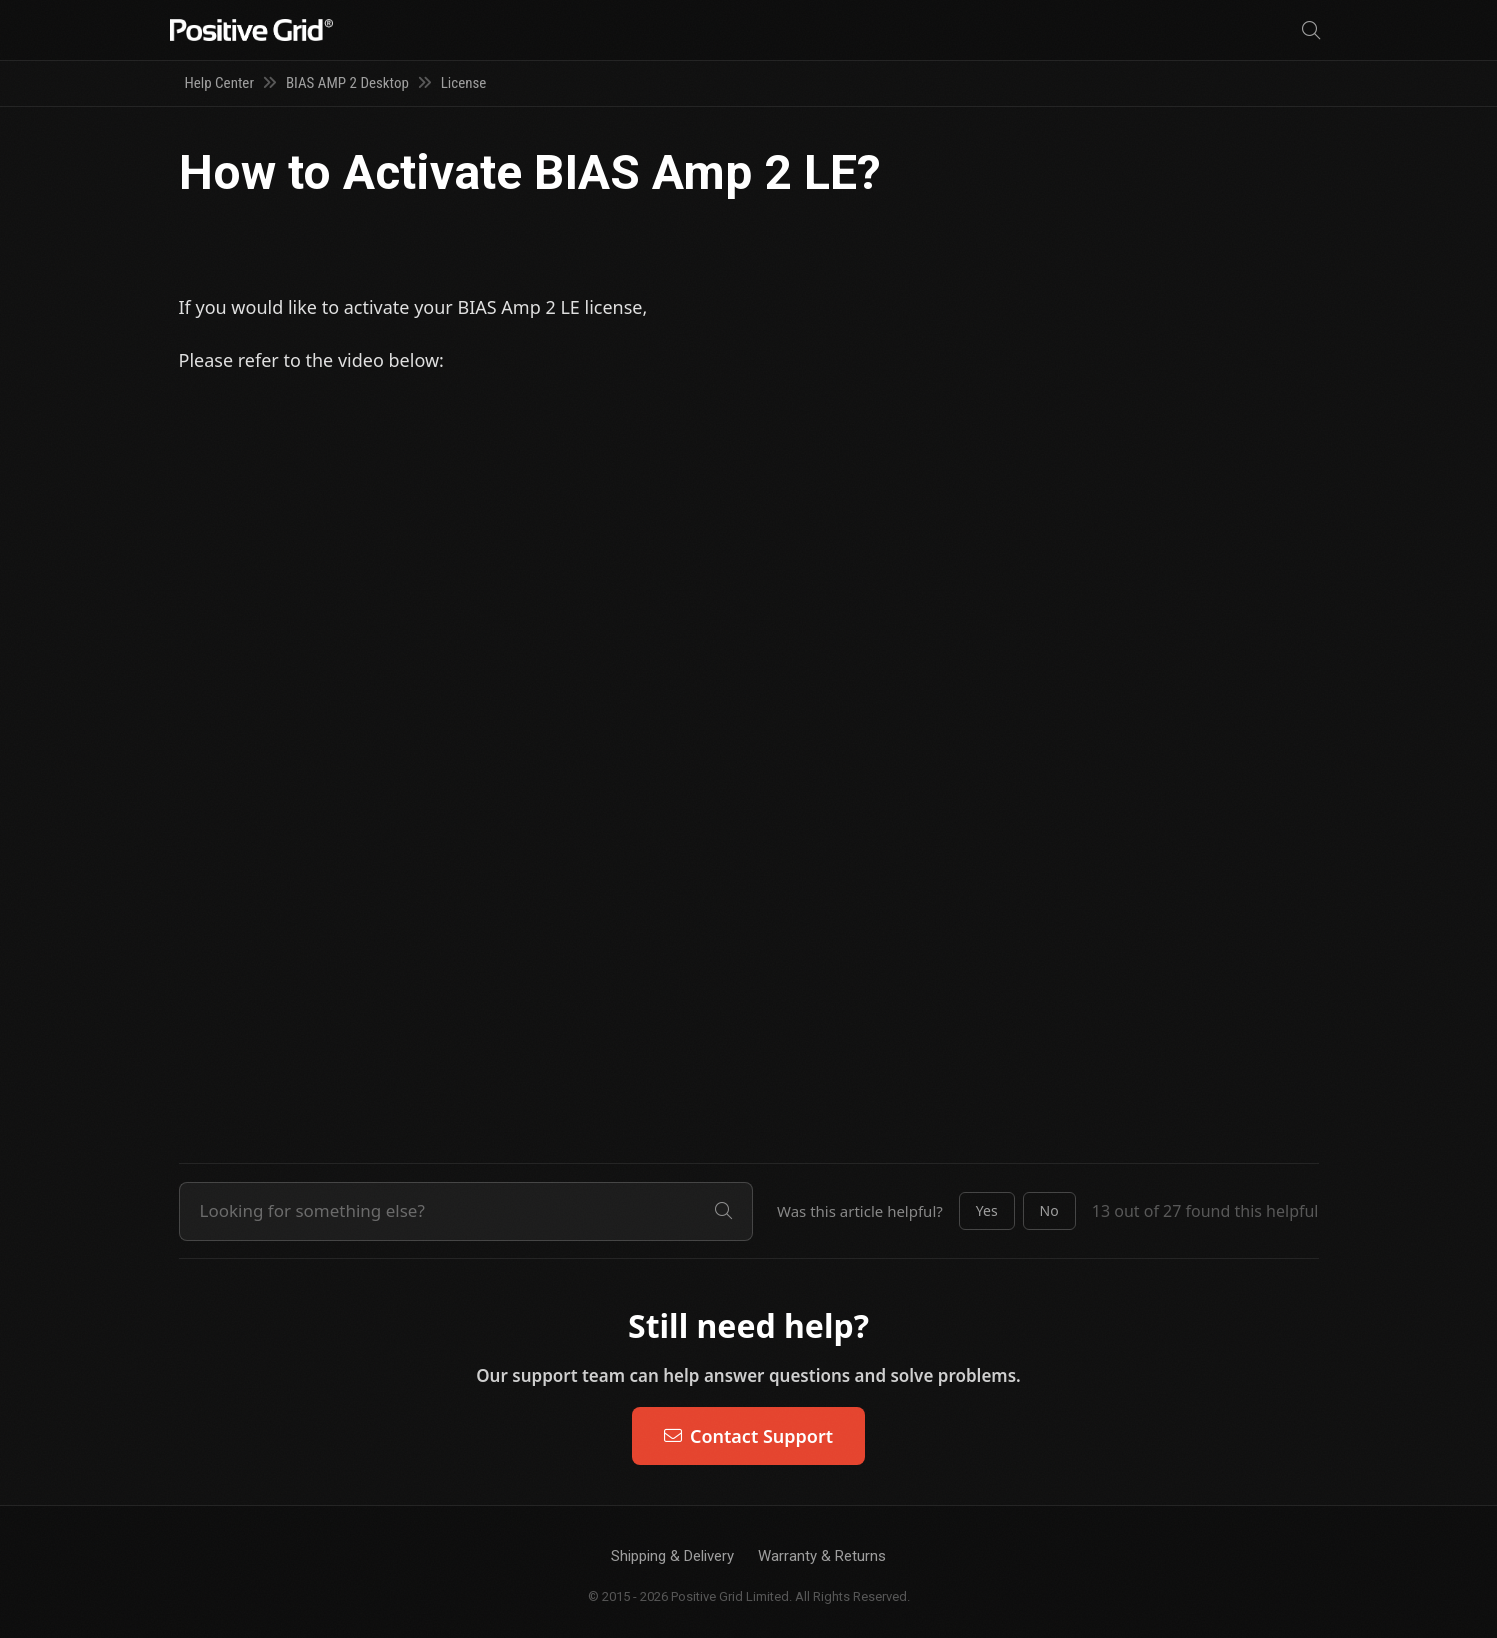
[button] (987, 1211)
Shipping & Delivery (672, 1556)
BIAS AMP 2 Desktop (347, 83)
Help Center (219, 83)
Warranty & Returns (822, 1556)
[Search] (1311, 30)
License (464, 83)
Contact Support (748, 1436)
